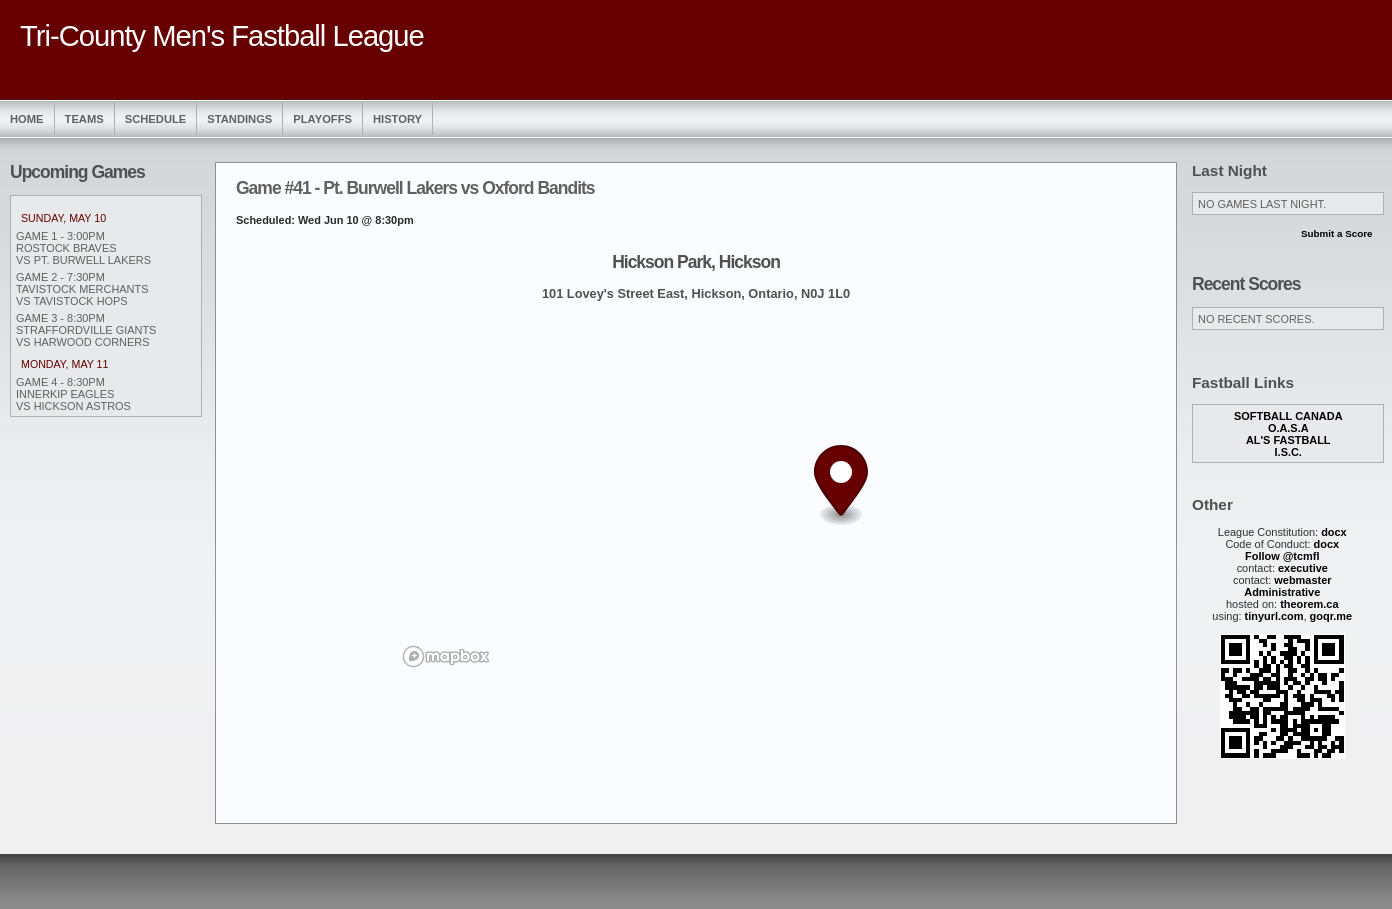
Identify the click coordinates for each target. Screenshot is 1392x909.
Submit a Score (1337, 233)
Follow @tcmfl (1282, 556)
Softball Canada (1288, 416)
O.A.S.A (1288, 428)
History (397, 119)
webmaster (1302, 580)
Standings (239, 119)
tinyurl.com (1274, 616)
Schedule (156, 119)
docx (1334, 532)
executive (1303, 568)
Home (27, 119)
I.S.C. (1288, 452)
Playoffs (322, 119)
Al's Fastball (1288, 440)
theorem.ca (1309, 604)
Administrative (1282, 592)
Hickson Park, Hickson (696, 262)
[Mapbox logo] (446, 656)
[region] (696, 494)
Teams (84, 119)
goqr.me (1331, 616)
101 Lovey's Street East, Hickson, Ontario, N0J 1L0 (696, 293)
